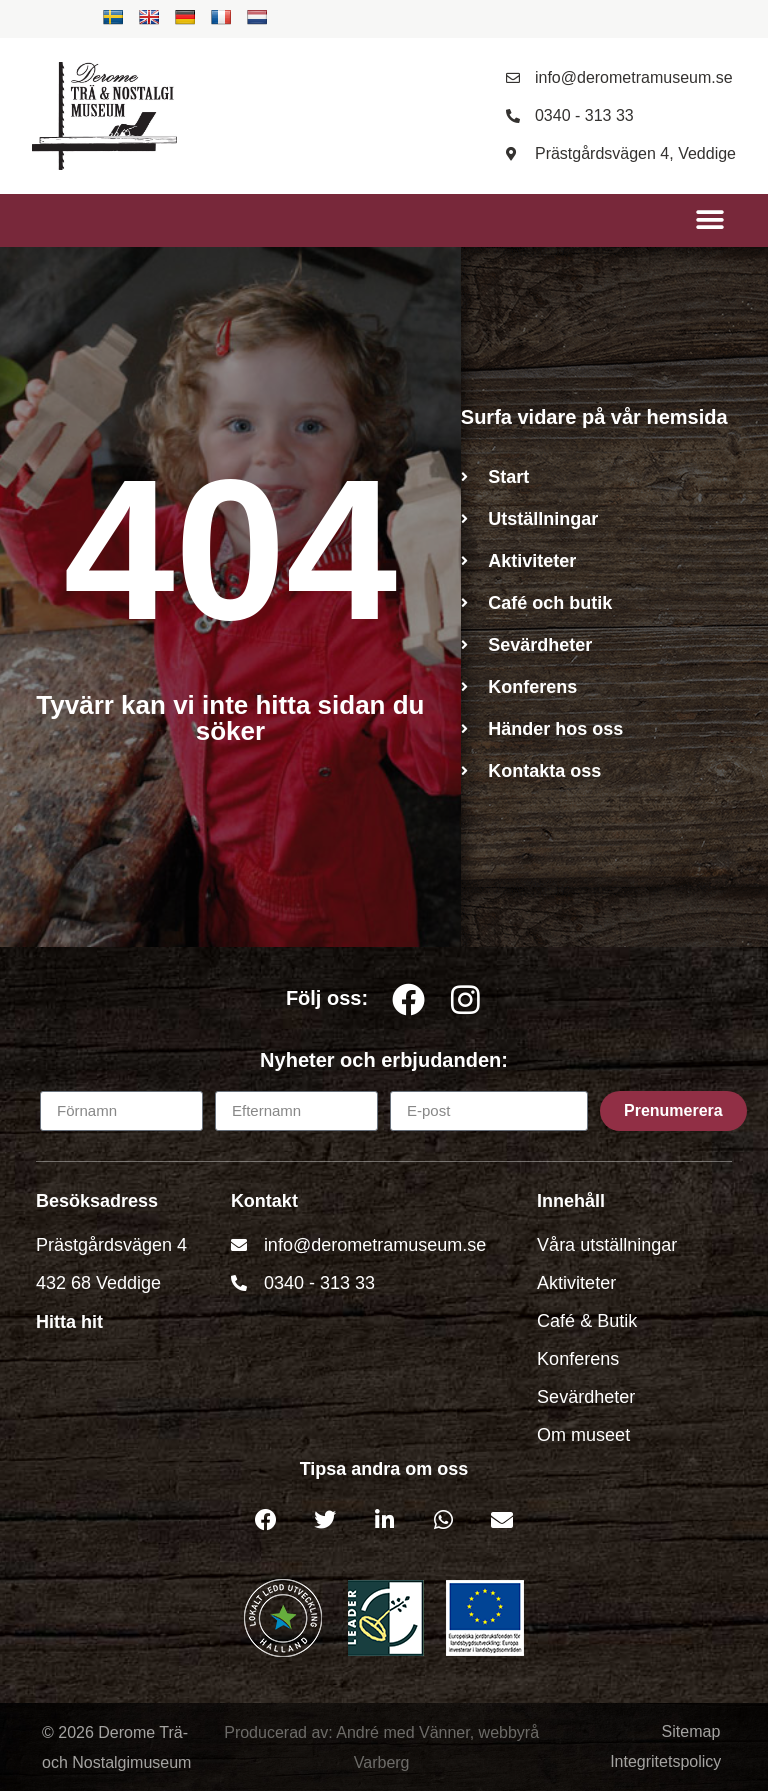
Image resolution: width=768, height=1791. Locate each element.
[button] (709, 220)
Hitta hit (69, 1322)
